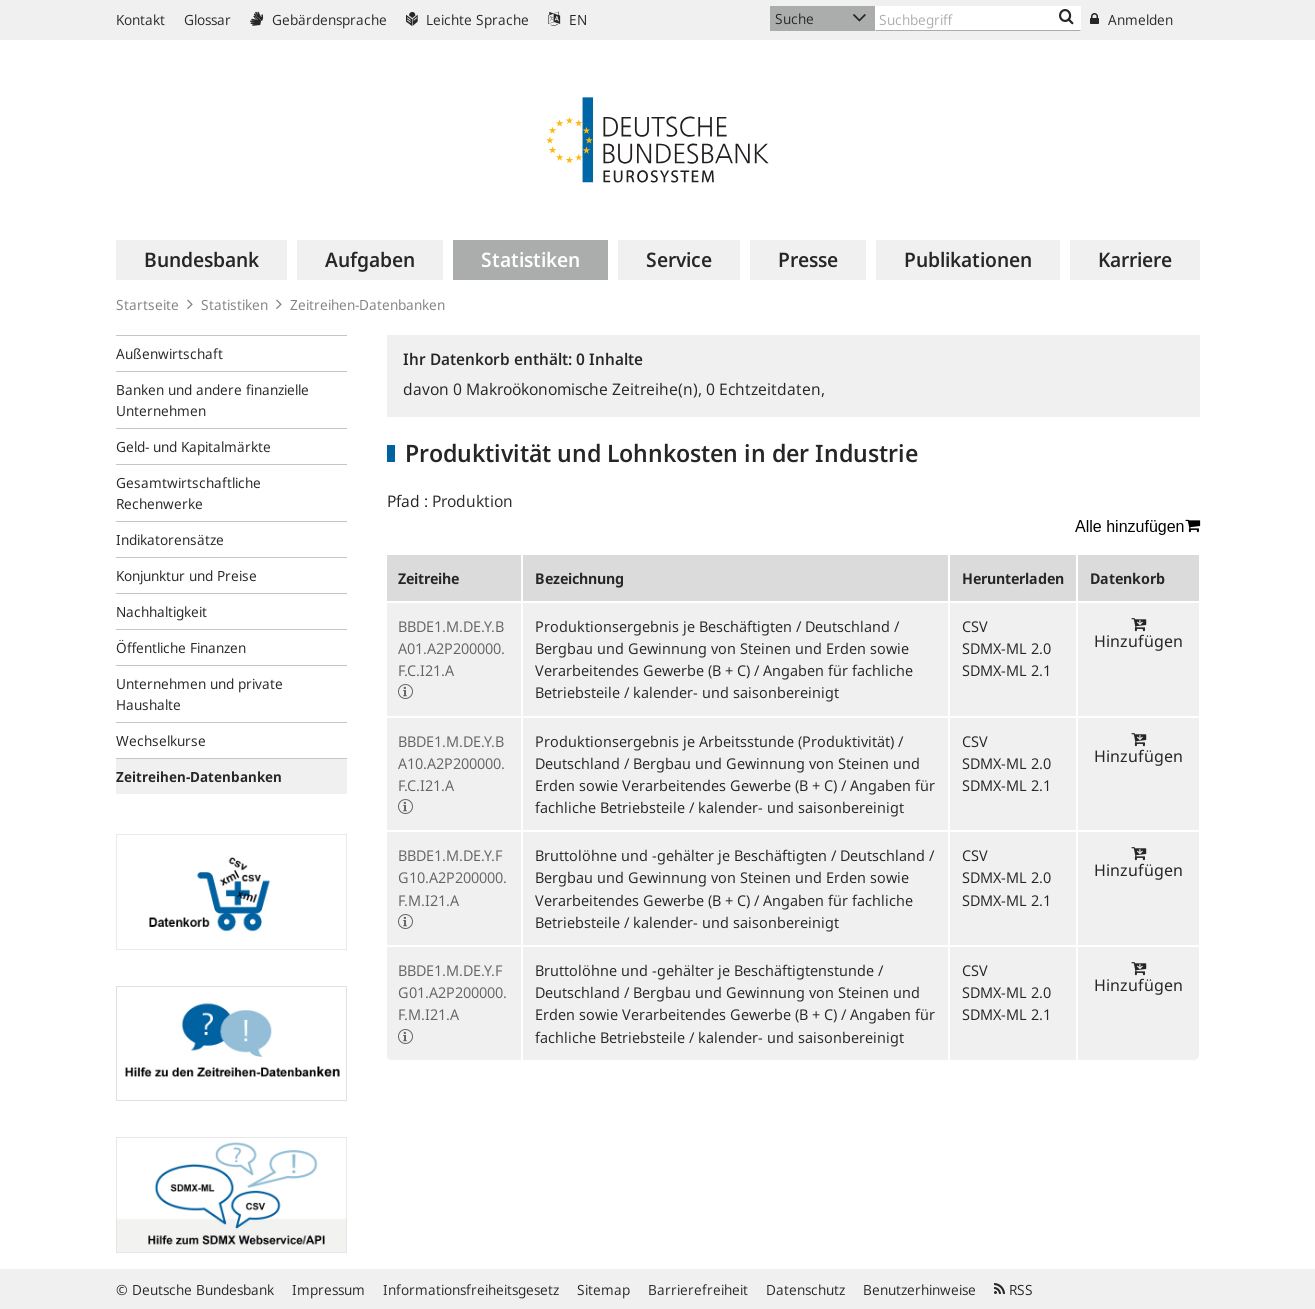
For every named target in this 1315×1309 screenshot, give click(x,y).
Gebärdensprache (318, 19)
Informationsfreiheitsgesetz (471, 1289)
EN (567, 19)
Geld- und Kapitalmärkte (193, 446)
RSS (1013, 1289)
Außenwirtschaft (169, 353)
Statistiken (234, 304)
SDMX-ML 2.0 (1006, 648)
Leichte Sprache (467, 19)
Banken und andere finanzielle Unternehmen (212, 400)
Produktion (472, 501)
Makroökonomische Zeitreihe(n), (579, 389)
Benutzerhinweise (919, 1289)
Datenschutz (805, 1289)
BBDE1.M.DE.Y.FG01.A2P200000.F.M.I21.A (452, 992)
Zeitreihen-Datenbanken (367, 304)
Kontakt (140, 19)
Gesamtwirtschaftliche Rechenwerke (188, 493)
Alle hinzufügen (1137, 526)
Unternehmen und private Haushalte (199, 694)
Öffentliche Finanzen (181, 647)
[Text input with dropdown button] (978, 18)
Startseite (147, 304)
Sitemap (603, 1289)
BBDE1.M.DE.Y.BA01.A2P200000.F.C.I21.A (451, 648)
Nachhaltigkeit (161, 611)
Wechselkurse (161, 740)
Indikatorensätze (170, 539)
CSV (975, 626)
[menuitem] (201, 260)
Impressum (328, 1289)
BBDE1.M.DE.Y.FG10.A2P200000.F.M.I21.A (452, 877)
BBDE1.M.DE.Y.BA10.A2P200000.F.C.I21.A (451, 763)
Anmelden (1131, 19)
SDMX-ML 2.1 (1006, 670)
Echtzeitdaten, (765, 389)
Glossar (207, 19)
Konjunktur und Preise (186, 575)
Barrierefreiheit (698, 1289)
